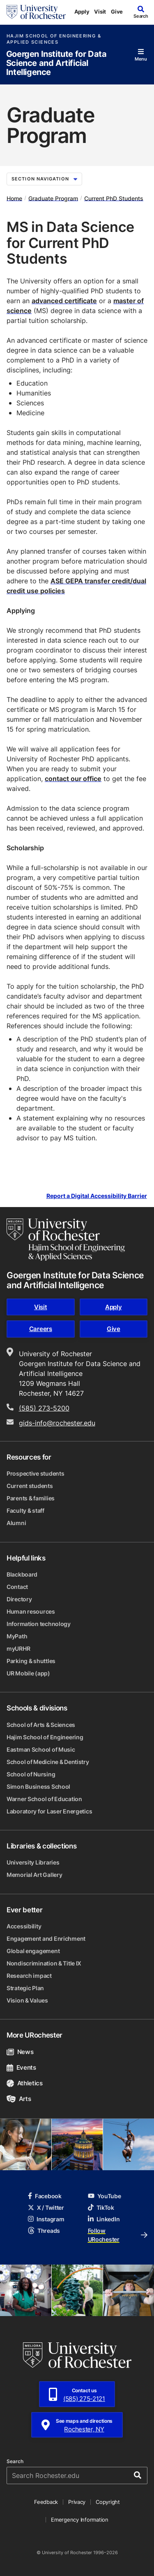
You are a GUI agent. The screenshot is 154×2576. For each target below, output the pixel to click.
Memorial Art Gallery (34, 1875)
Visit (100, 11)
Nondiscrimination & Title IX (44, 1963)
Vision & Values (27, 2000)
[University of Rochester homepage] (36, 12)
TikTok (101, 2207)
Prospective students (35, 1473)
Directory (19, 1599)
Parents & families (31, 1498)
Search (15, 2461)
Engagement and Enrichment (46, 1938)
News (20, 2051)
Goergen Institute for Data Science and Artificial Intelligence (56, 63)
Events (21, 2067)
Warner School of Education (44, 1799)
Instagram (46, 2219)
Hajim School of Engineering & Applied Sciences (54, 39)
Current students (30, 1486)
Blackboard (22, 1574)
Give (117, 11)
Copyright (108, 2502)
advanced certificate (64, 300)
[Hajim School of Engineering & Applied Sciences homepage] (66, 1240)
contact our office (73, 778)
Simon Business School (38, 1786)
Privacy (76, 2502)
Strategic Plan (25, 1988)
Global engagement (33, 1951)
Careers (40, 1328)
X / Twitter (46, 2207)
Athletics (25, 2083)
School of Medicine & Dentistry (48, 1762)
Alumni (16, 1523)
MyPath (17, 1636)
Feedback (46, 2502)
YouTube (104, 2196)
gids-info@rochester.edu (57, 1422)
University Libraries (33, 1862)
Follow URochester (118, 2235)
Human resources (31, 1611)
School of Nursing (31, 1774)
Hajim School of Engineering (45, 1737)
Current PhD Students (113, 198)
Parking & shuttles (31, 1661)
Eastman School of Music (41, 1749)
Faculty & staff (25, 1510)
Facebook (45, 2196)
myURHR (18, 1648)
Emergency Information (79, 2519)
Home (14, 198)
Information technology (39, 1624)
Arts (19, 2098)
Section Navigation (44, 178)
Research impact (29, 1975)
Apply (82, 11)
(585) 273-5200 (44, 1408)
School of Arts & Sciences (41, 1725)
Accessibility (24, 1926)
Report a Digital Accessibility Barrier (96, 1196)
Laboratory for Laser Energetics (49, 1811)
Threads (44, 2230)
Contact (17, 1587)
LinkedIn (104, 2219)
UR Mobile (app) (28, 1673)
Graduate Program (53, 198)
